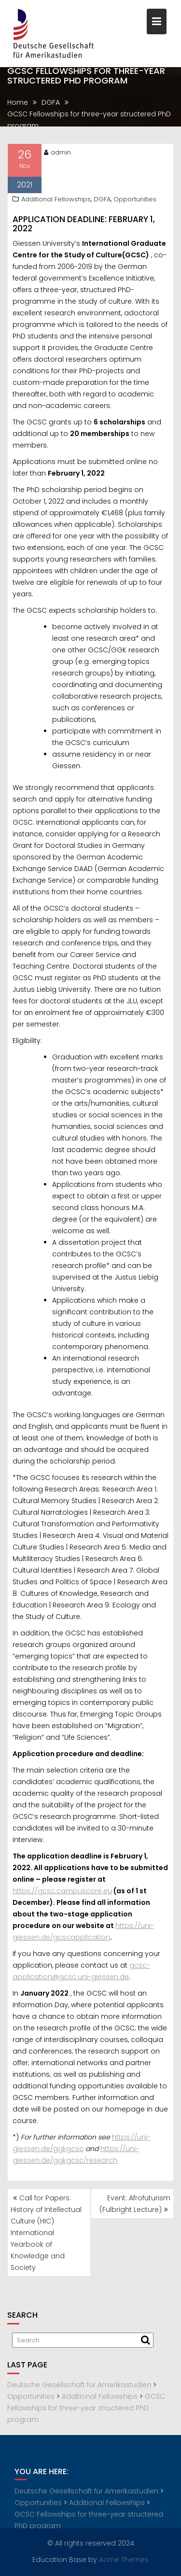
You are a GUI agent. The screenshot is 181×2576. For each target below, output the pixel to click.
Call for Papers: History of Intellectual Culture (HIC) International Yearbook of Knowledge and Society (46, 2232)
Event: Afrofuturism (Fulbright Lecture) (134, 2203)
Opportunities (134, 201)
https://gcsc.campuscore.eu (62, 1893)
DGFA (102, 201)
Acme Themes (124, 2559)
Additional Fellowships (56, 201)
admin (57, 154)
